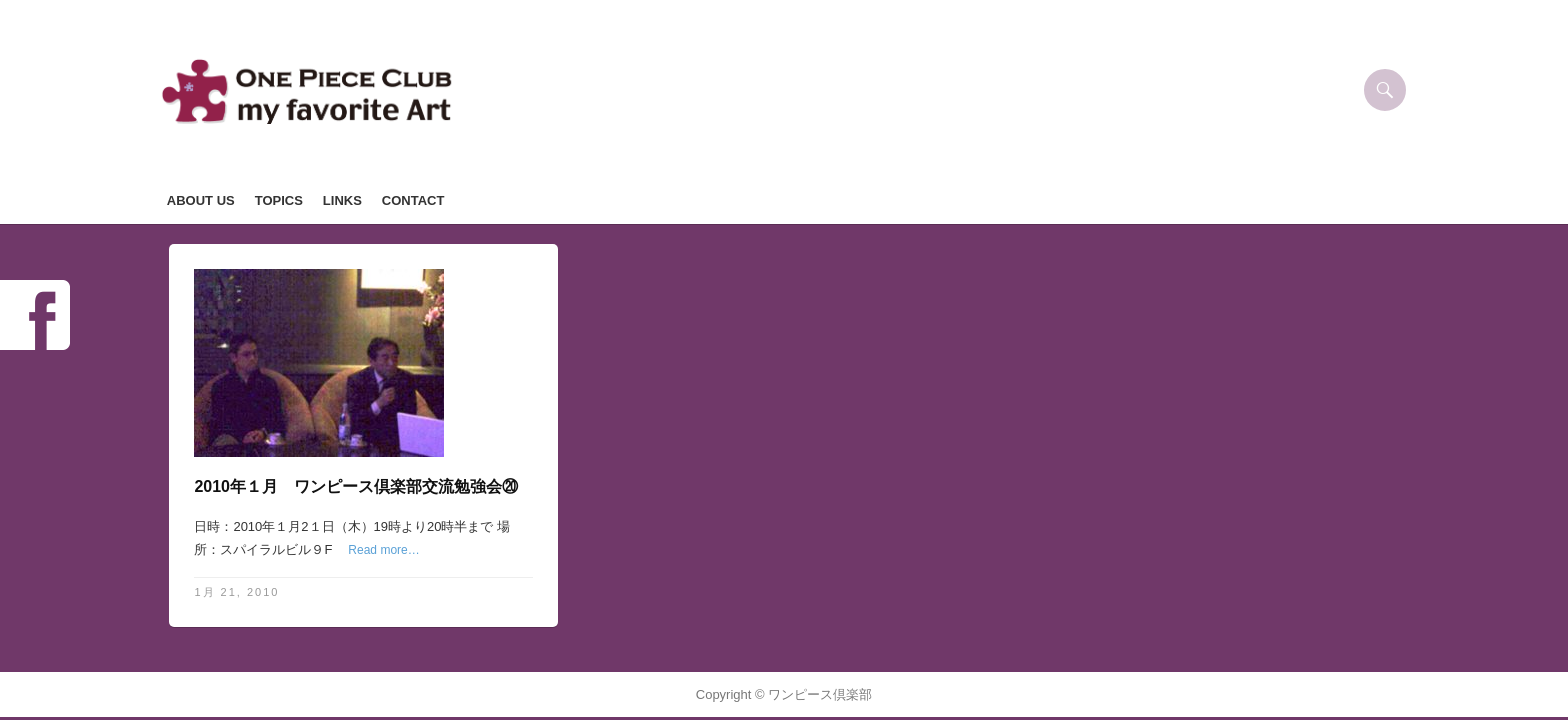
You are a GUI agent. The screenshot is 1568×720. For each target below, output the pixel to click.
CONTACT (413, 200)
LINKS (342, 200)
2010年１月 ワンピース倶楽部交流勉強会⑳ (356, 486)
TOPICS (279, 200)
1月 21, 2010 (236, 592)
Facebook (35, 315)
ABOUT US (201, 200)
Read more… (383, 550)
